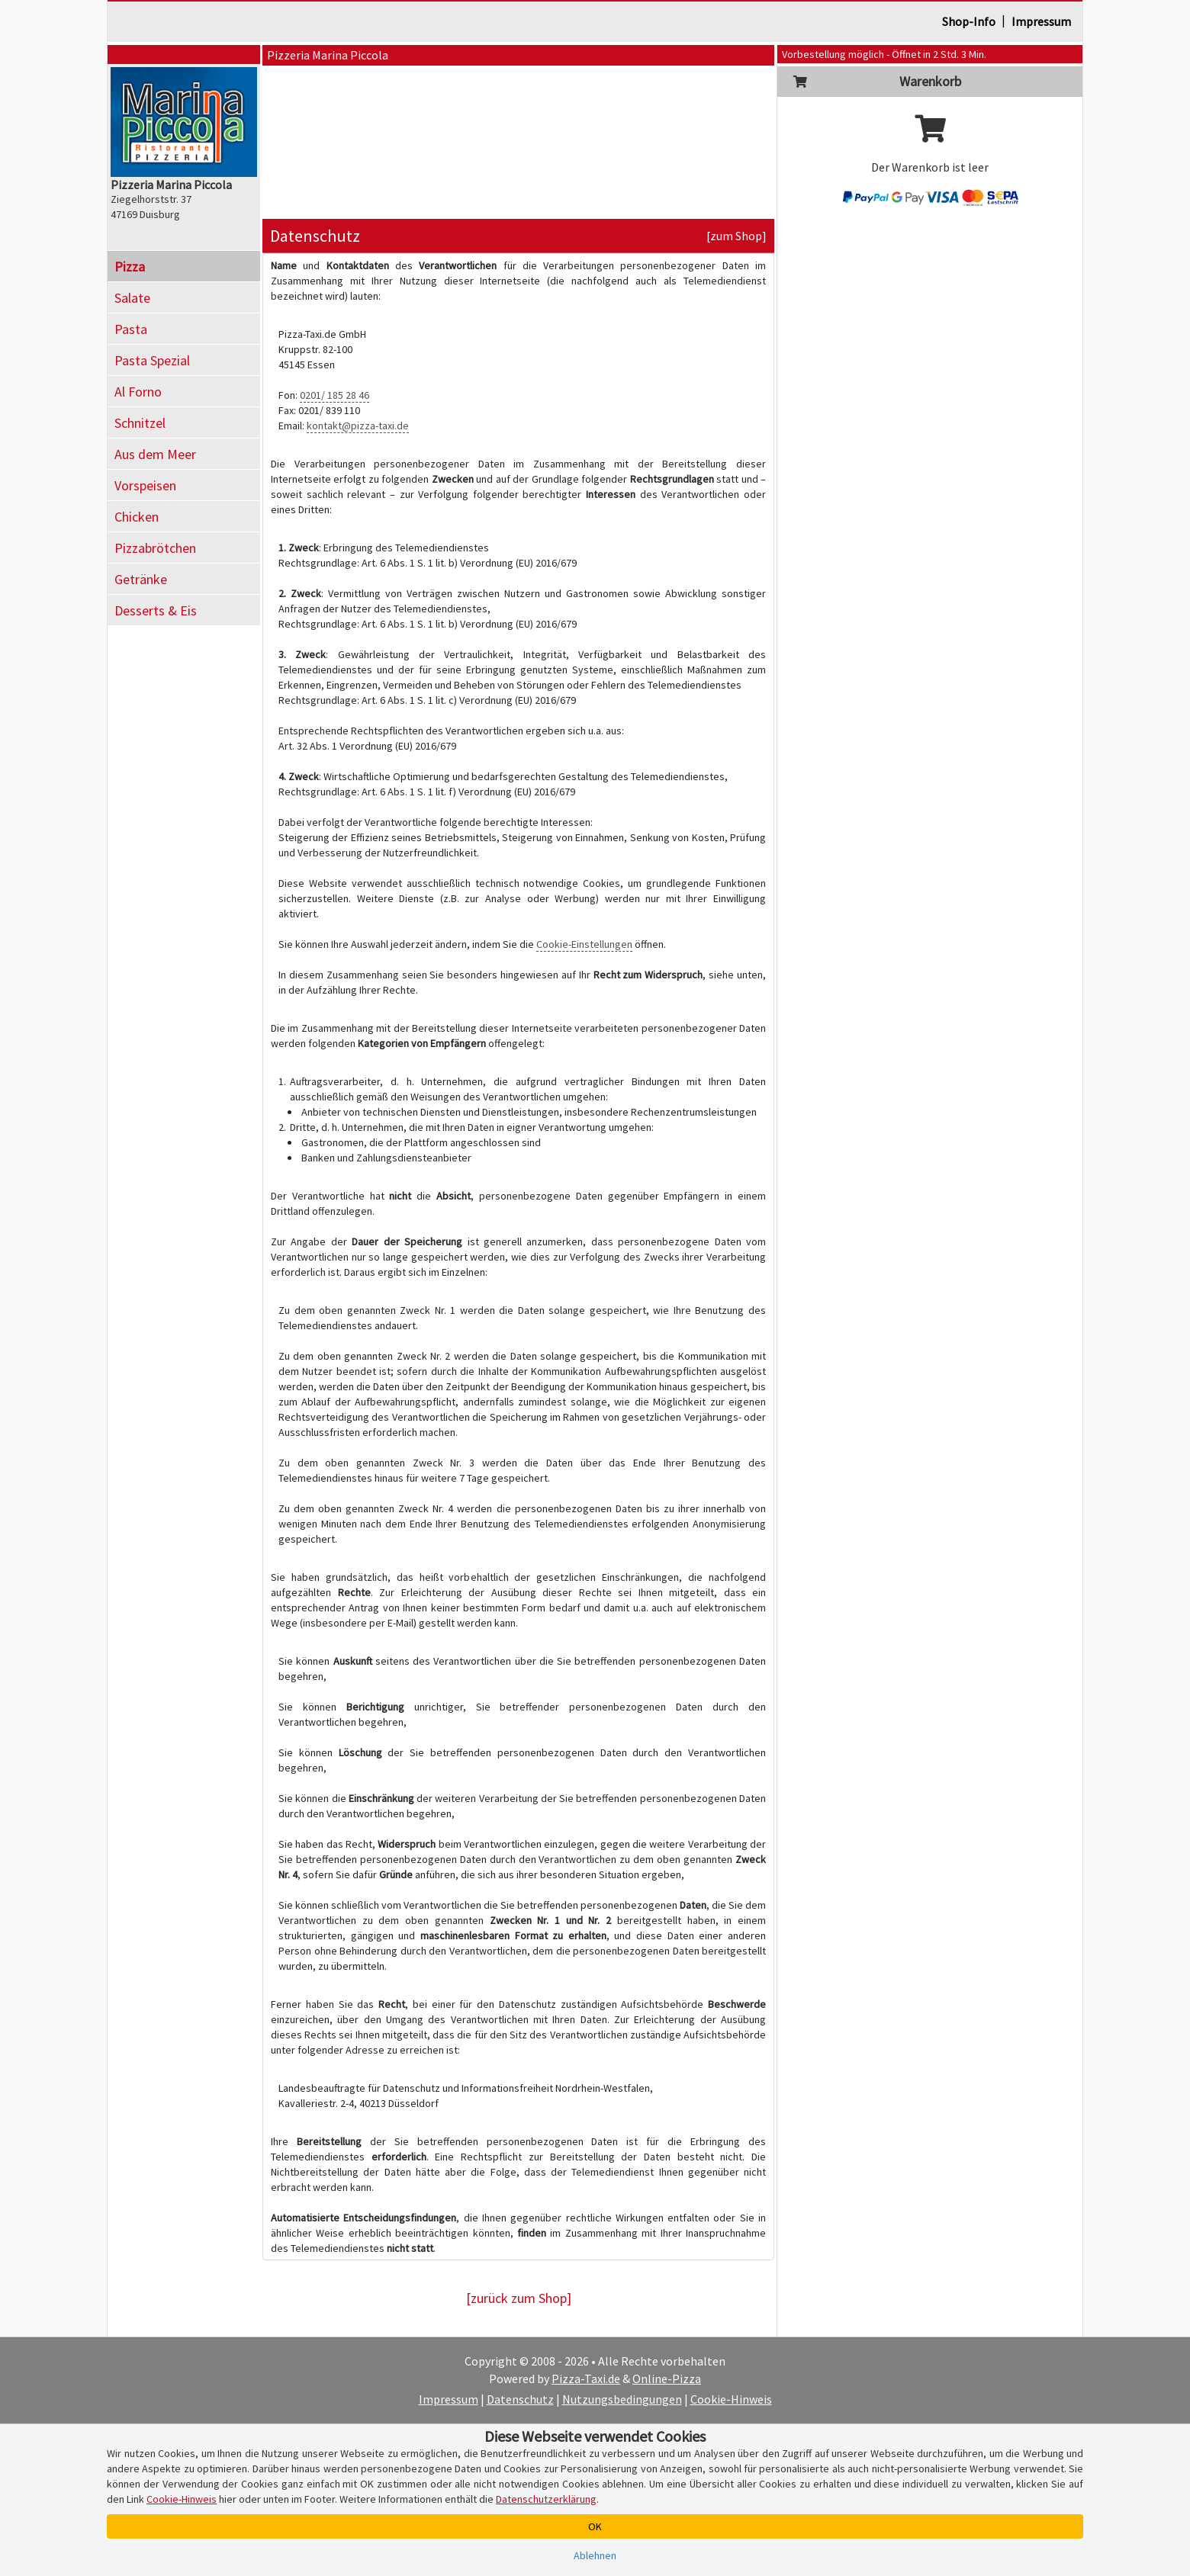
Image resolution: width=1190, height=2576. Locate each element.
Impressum (1041, 21)
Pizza (129, 266)
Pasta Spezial (152, 360)
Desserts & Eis (155, 610)
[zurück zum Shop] (518, 2298)
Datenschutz (520, 2399)
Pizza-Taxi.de (586, 2378)
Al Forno (138, 391)
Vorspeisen (145, 485)
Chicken (136, 516)
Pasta (130, 329)
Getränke (140, 579)
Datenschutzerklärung (546, 2499)
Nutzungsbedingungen (622, 2399)
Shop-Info (968, 21)
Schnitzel (140, 423)
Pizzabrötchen (155, 548)
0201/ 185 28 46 (334, 395)
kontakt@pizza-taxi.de (358, 425)
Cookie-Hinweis (731, 2399)
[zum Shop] (736, 235)
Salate (132, 298)
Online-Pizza (666, 2378)
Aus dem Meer (155, 454)
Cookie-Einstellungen (584, 944)
